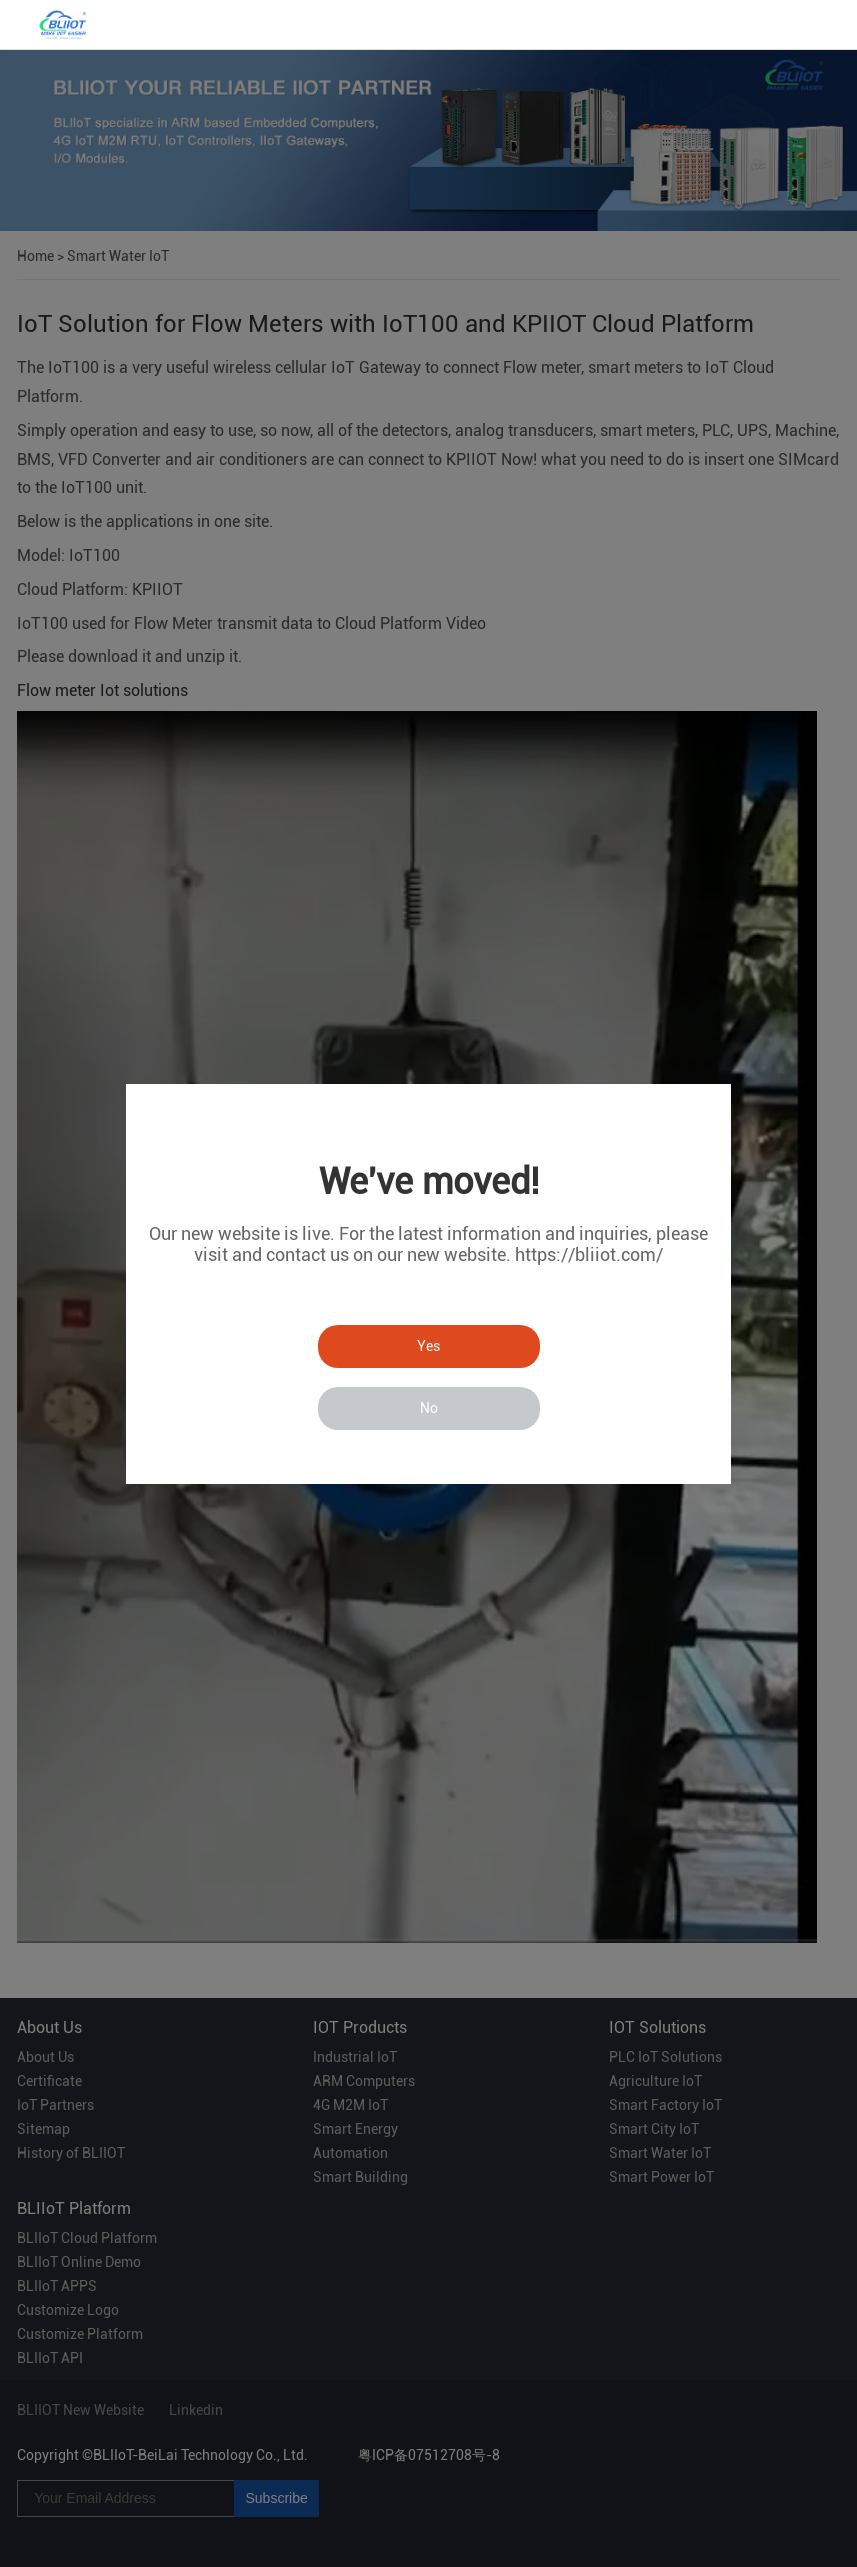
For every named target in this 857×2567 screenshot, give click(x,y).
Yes (428, 1346)
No (429, 1408)
